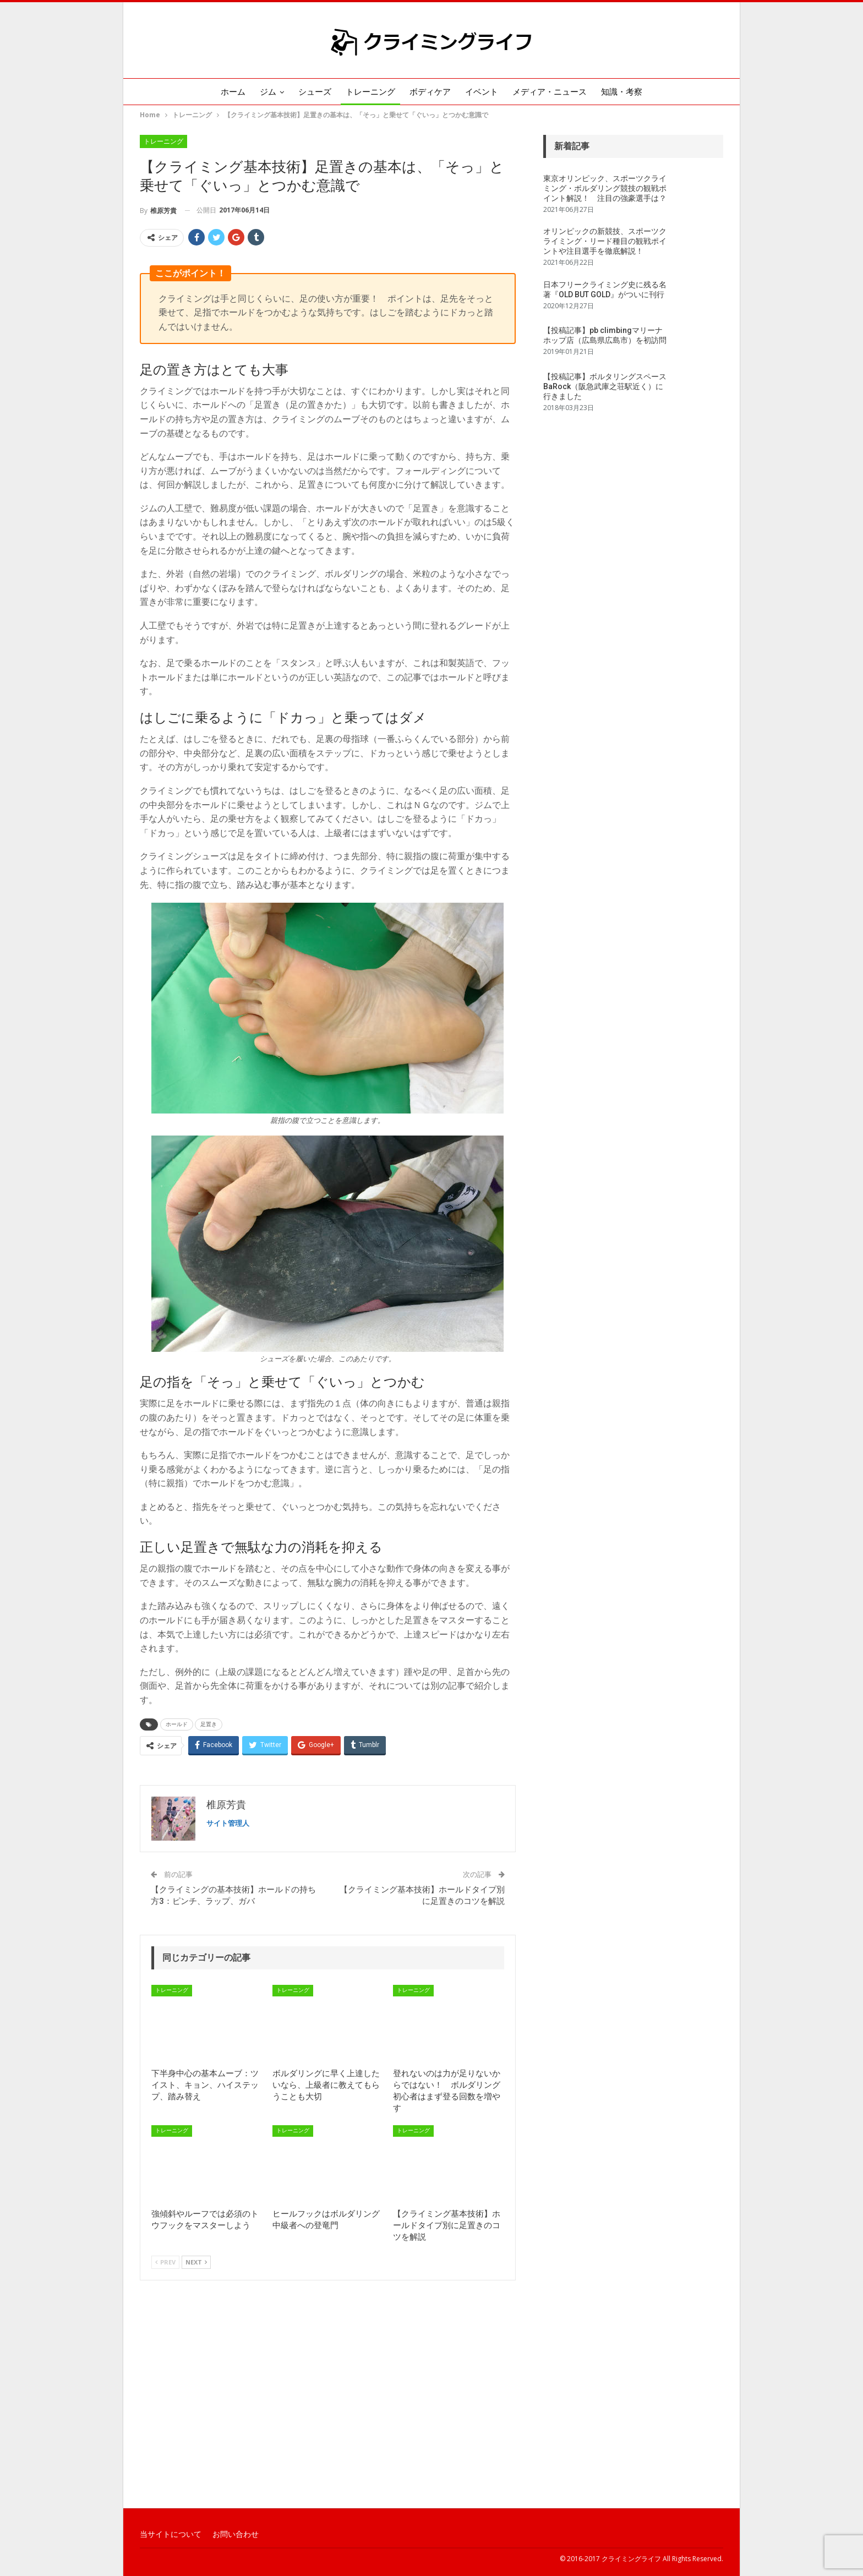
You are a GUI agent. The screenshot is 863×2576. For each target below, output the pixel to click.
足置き (208, 1724)
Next (196, 2262)
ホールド (177, 1724)
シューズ (311, 92)
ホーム (225, 92)
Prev (165, 2262)
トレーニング (369, 92)
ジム (262, 92)
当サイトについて (170, 2534)
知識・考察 (629, 92)
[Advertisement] (431, 2419)
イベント (484, 92)
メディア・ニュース (555, 92)
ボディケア (431, 92)
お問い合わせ (235, 2534)
